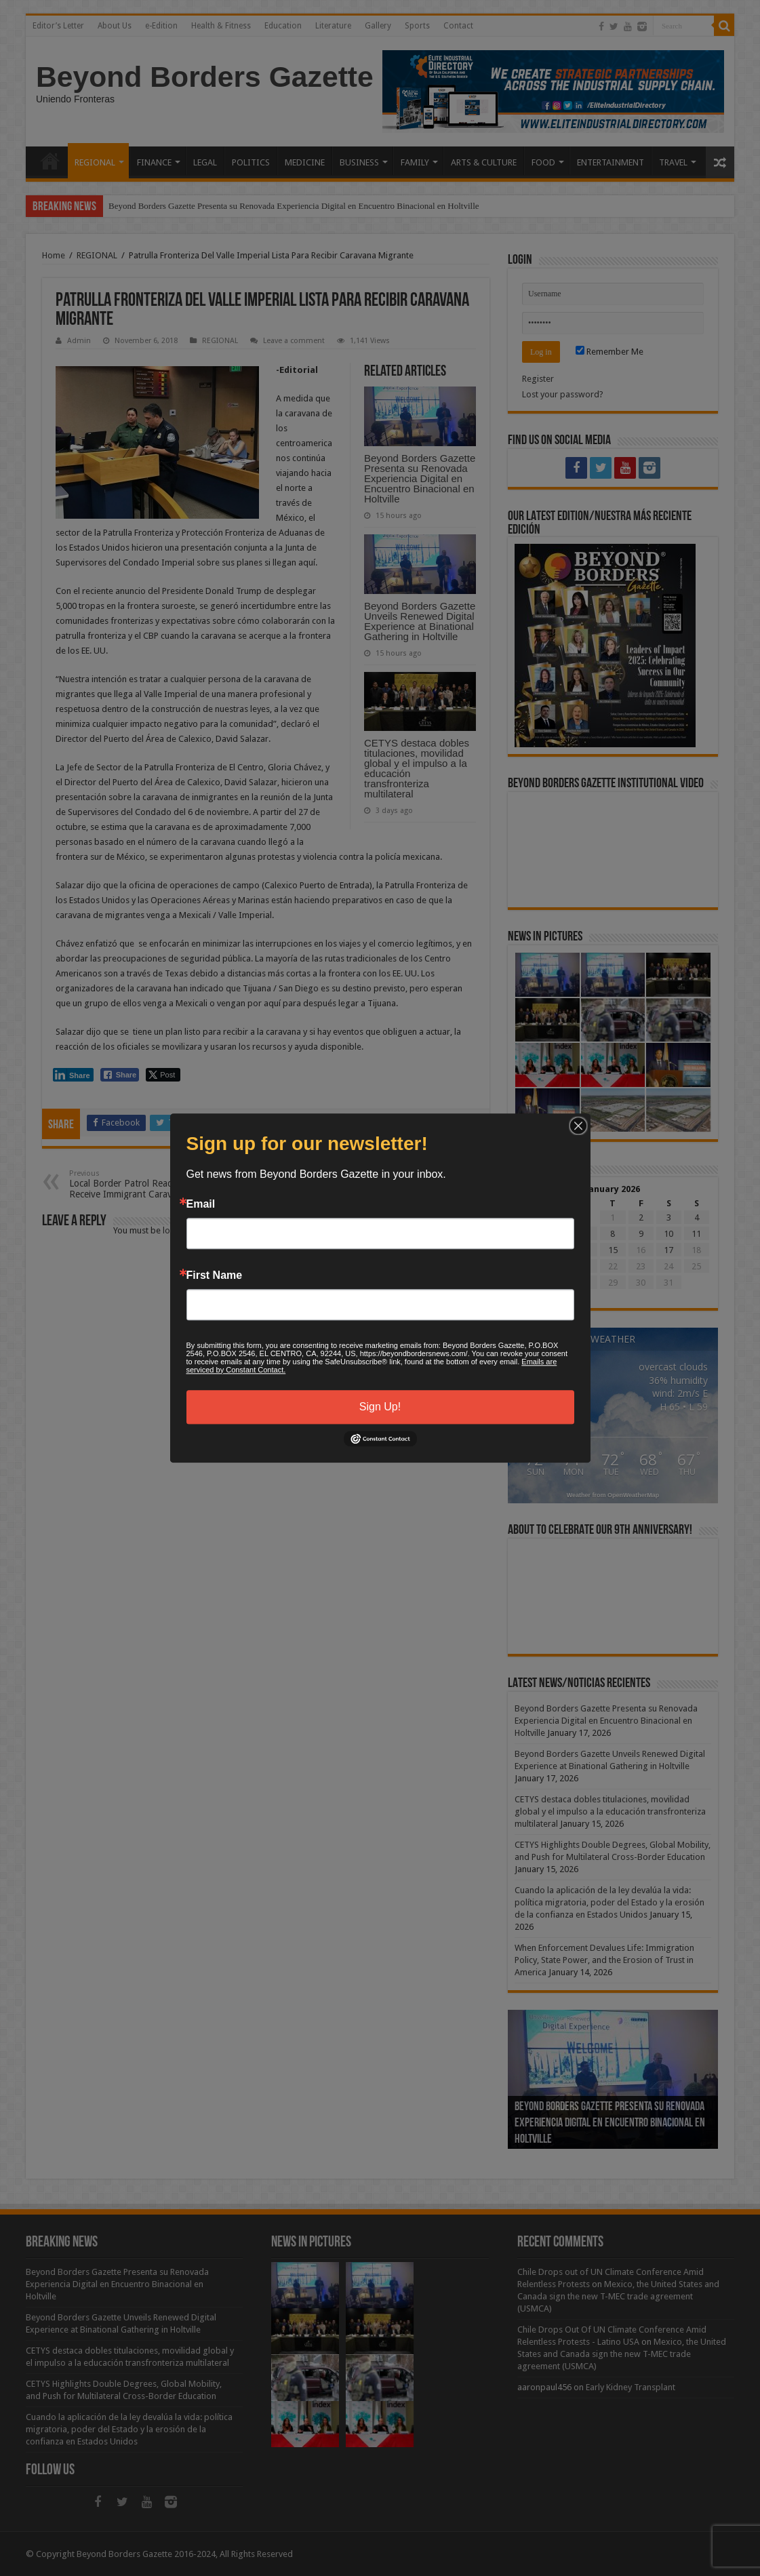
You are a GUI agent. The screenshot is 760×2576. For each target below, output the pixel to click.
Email (201, 1204)
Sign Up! (380, 1406)
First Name (214, 1275)
